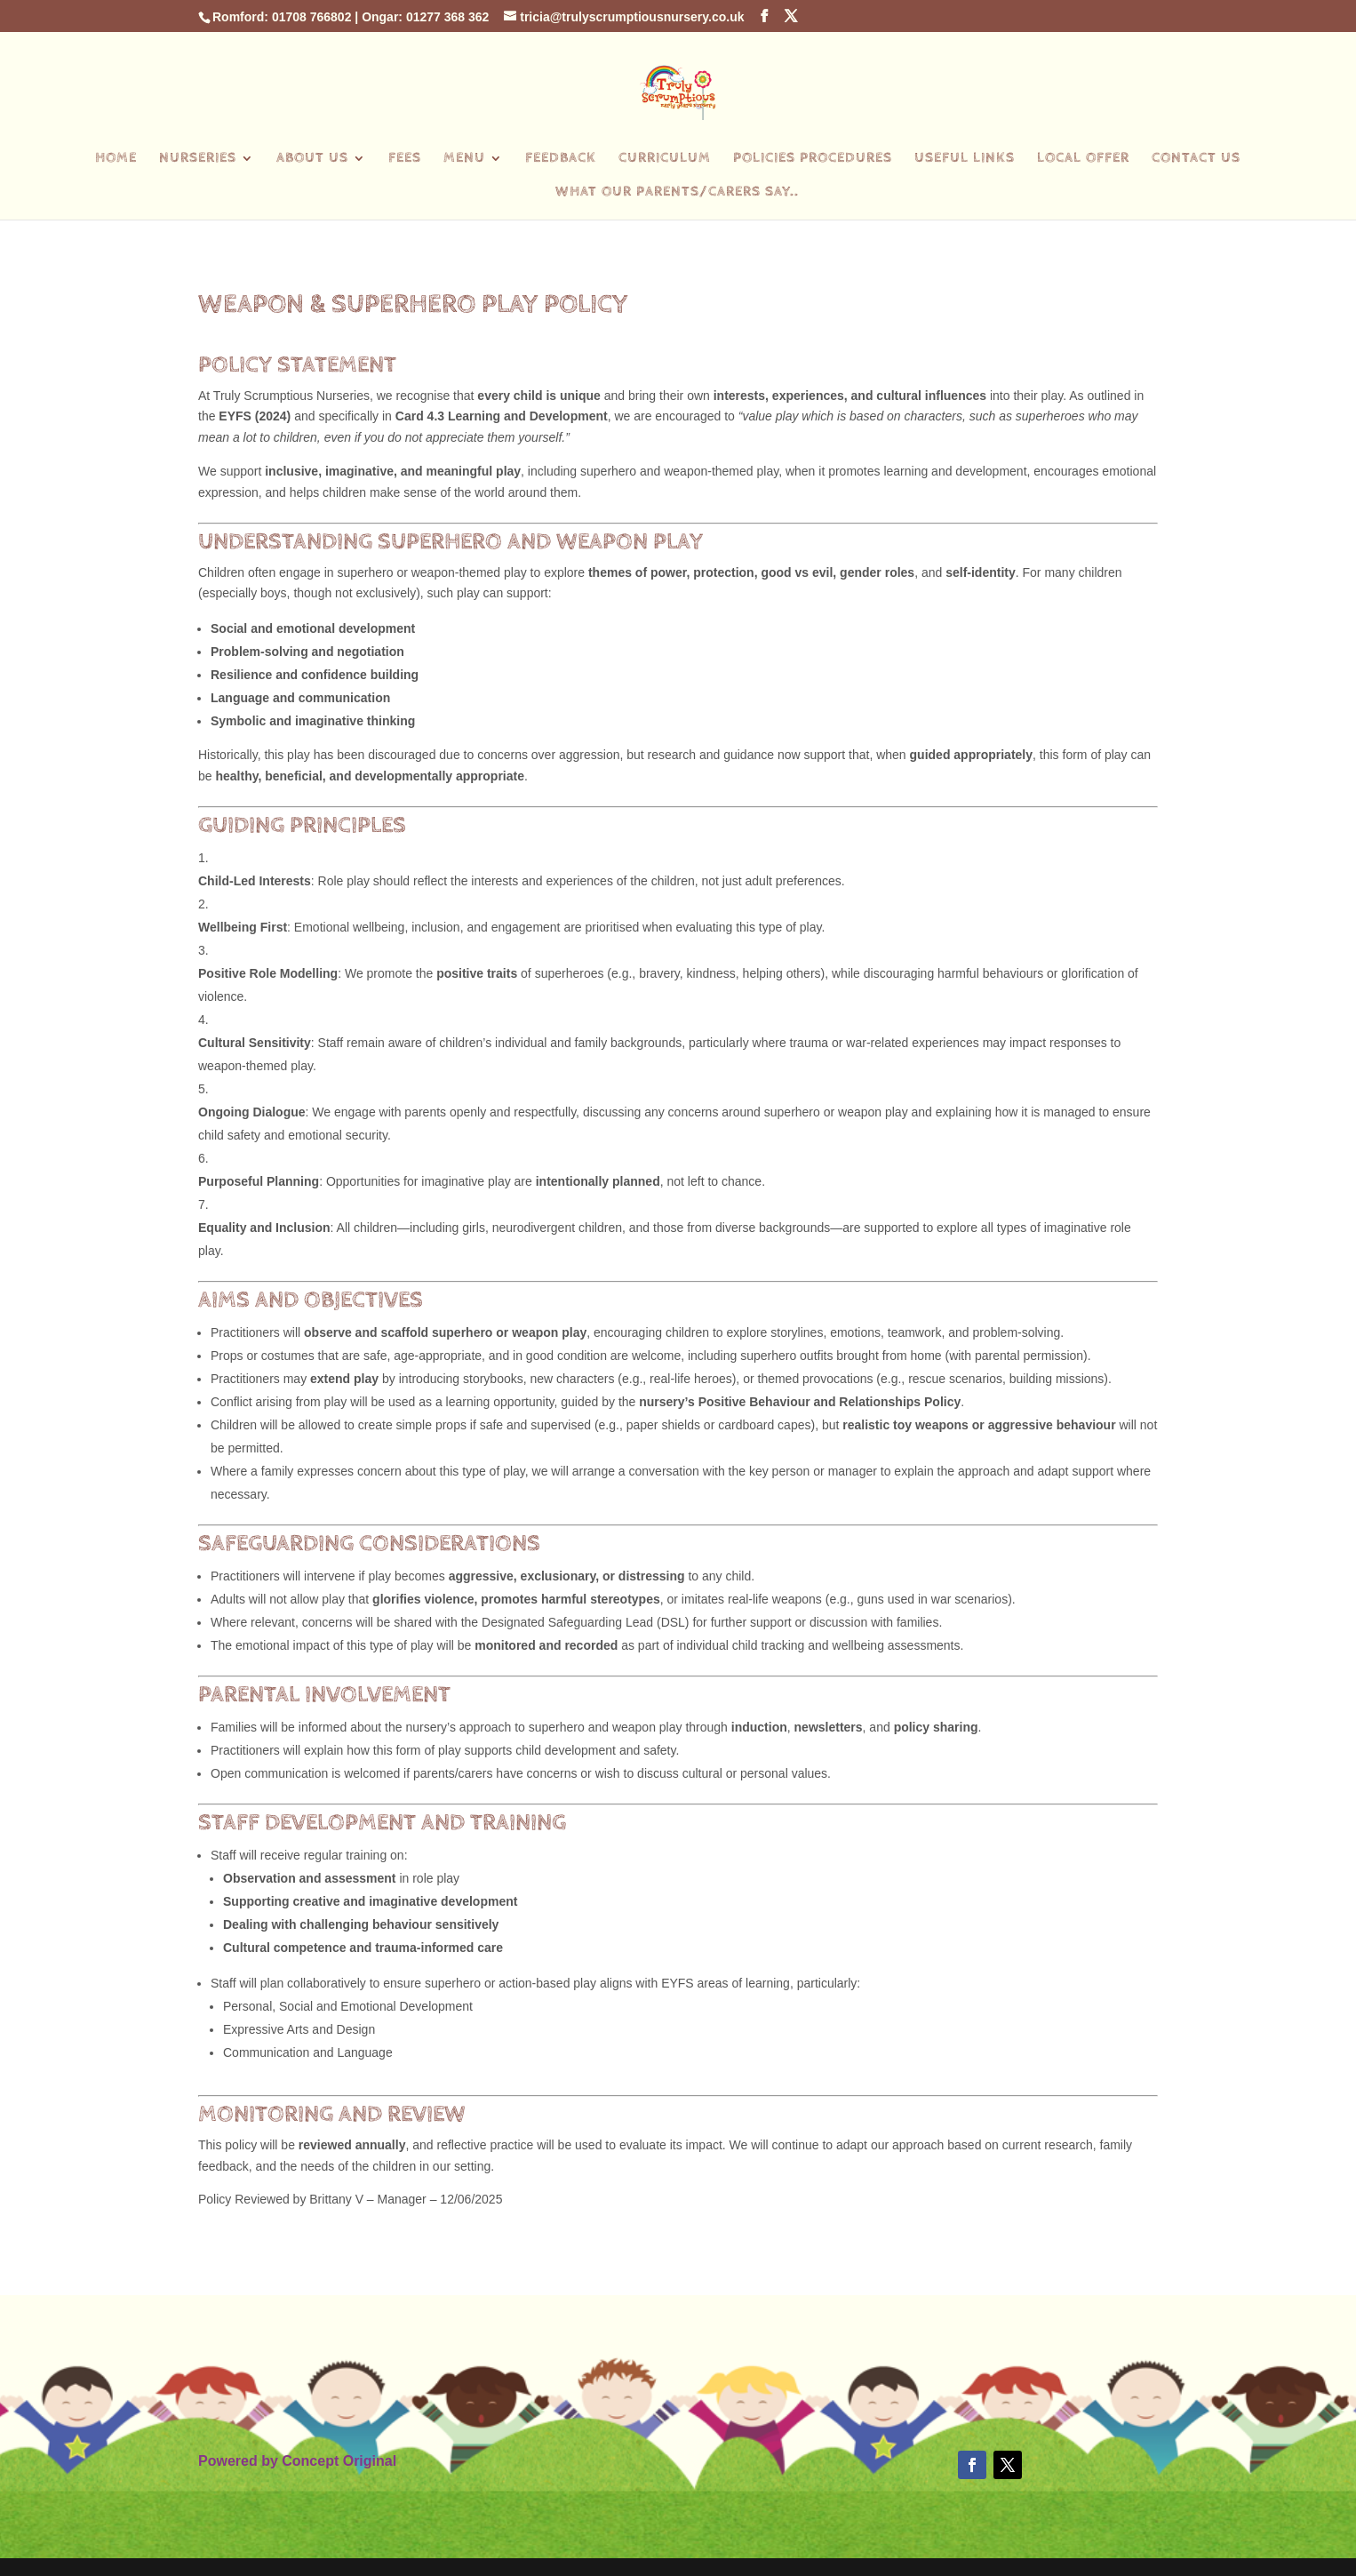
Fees (404, 159)
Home (116, 159)
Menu (464, 159)
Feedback (560, 159)
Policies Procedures (812, 159)
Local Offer (1083, 159)
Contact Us (1196, 159)
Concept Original (339, 2460)
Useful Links (964, 159)
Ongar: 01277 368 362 (425, 17)
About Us (312, 159)
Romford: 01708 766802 (281, 17)
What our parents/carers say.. (677, 193)
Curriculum (664, 159)
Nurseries (197, 159)
